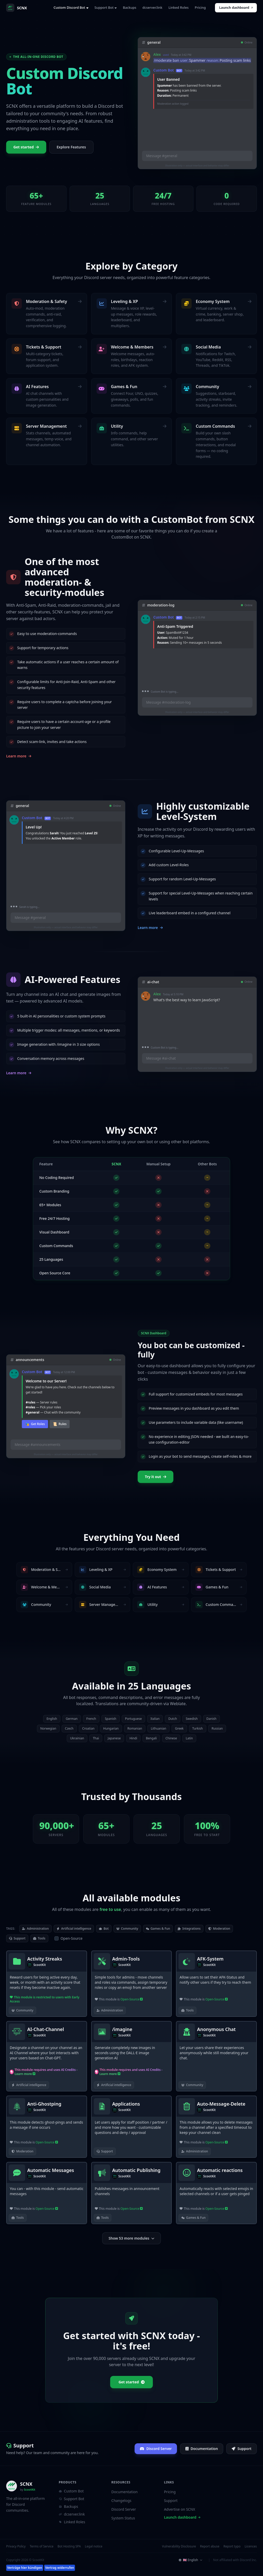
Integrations (189, 1928)
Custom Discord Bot (70, 7)
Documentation (201, 2448)
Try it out (155, 1478)
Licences (251, 2546)
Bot (104, 1928)
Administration (35, 1928)
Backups (129, 7)
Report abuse (209, 2546)
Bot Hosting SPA (69, 2546)
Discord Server (156, 2448)
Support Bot (106, 7)
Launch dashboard (236, 7)
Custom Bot (71, 2491)
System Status (123, 2518)
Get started (26, 147)
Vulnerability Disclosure (179, 2546)
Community (127, 1928)
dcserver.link (152, 7)
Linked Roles (178, 7)
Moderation (219, 1928)
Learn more (18, 758)
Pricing (200, 7)
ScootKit (29, 2489)
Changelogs (121, 2500)
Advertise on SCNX (179, 2509)
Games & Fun (158, 1928)
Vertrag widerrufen (59, 2567)
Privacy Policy (16, 2546)
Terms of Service (41, 2546)
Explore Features (71, 147)
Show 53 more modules (131, 2238)
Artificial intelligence (74, 1928)
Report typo (231, 2546)
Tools (39, 1938)
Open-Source (68, 1938)
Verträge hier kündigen (24, 2567)
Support (17, 1938)
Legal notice (93, 2546)
